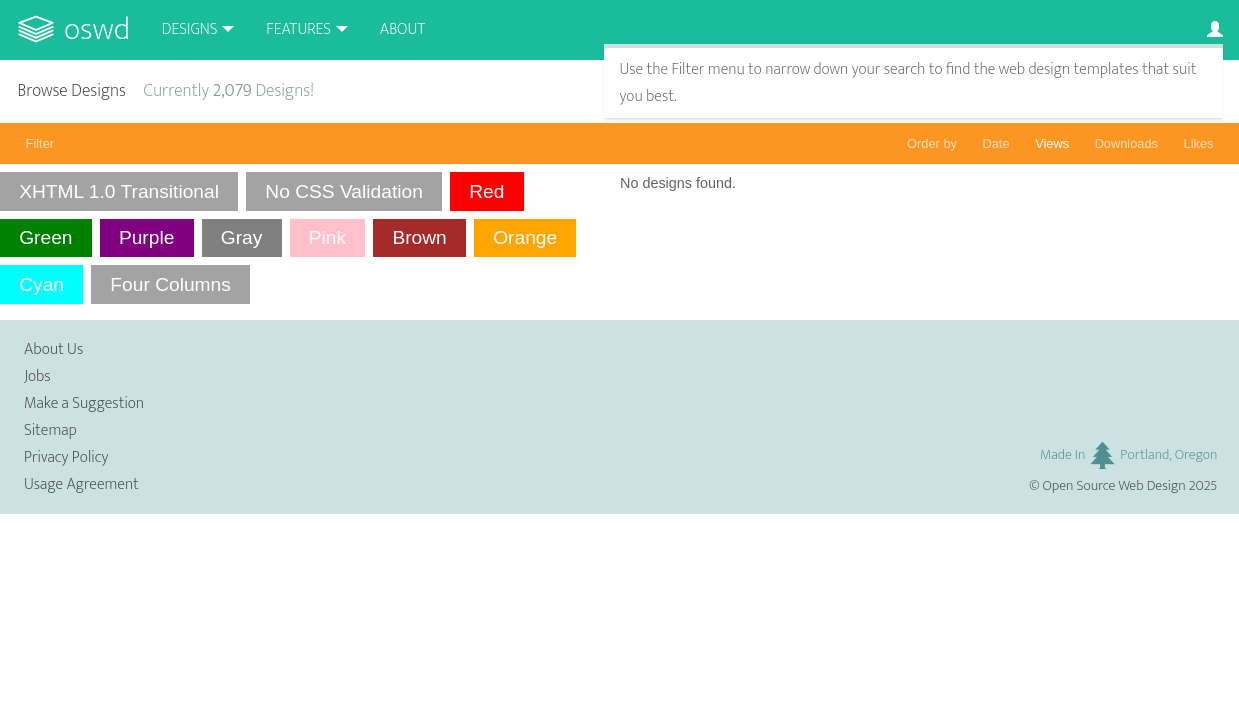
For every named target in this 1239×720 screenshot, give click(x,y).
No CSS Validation (344, 191)
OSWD (97, 29)
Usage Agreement (81, 484)
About (402, 29)
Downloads (1126, 143)
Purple (146, 237)
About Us (53, 349)
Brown (419, 237)
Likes (1199, 143)
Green (45, 237)
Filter (40, 143)
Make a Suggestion (84, 403)
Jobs (37, 376)
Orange (525, 237)
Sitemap (50, 430)
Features (298, 29)
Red (486, 191)
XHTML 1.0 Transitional (119, 191)
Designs (190, 29)
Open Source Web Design (1114, 486)
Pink (327, 237)
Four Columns (170, 284)
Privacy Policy (66, 457)
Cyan (41, 284)
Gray (242, 237)
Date (996, 143)
